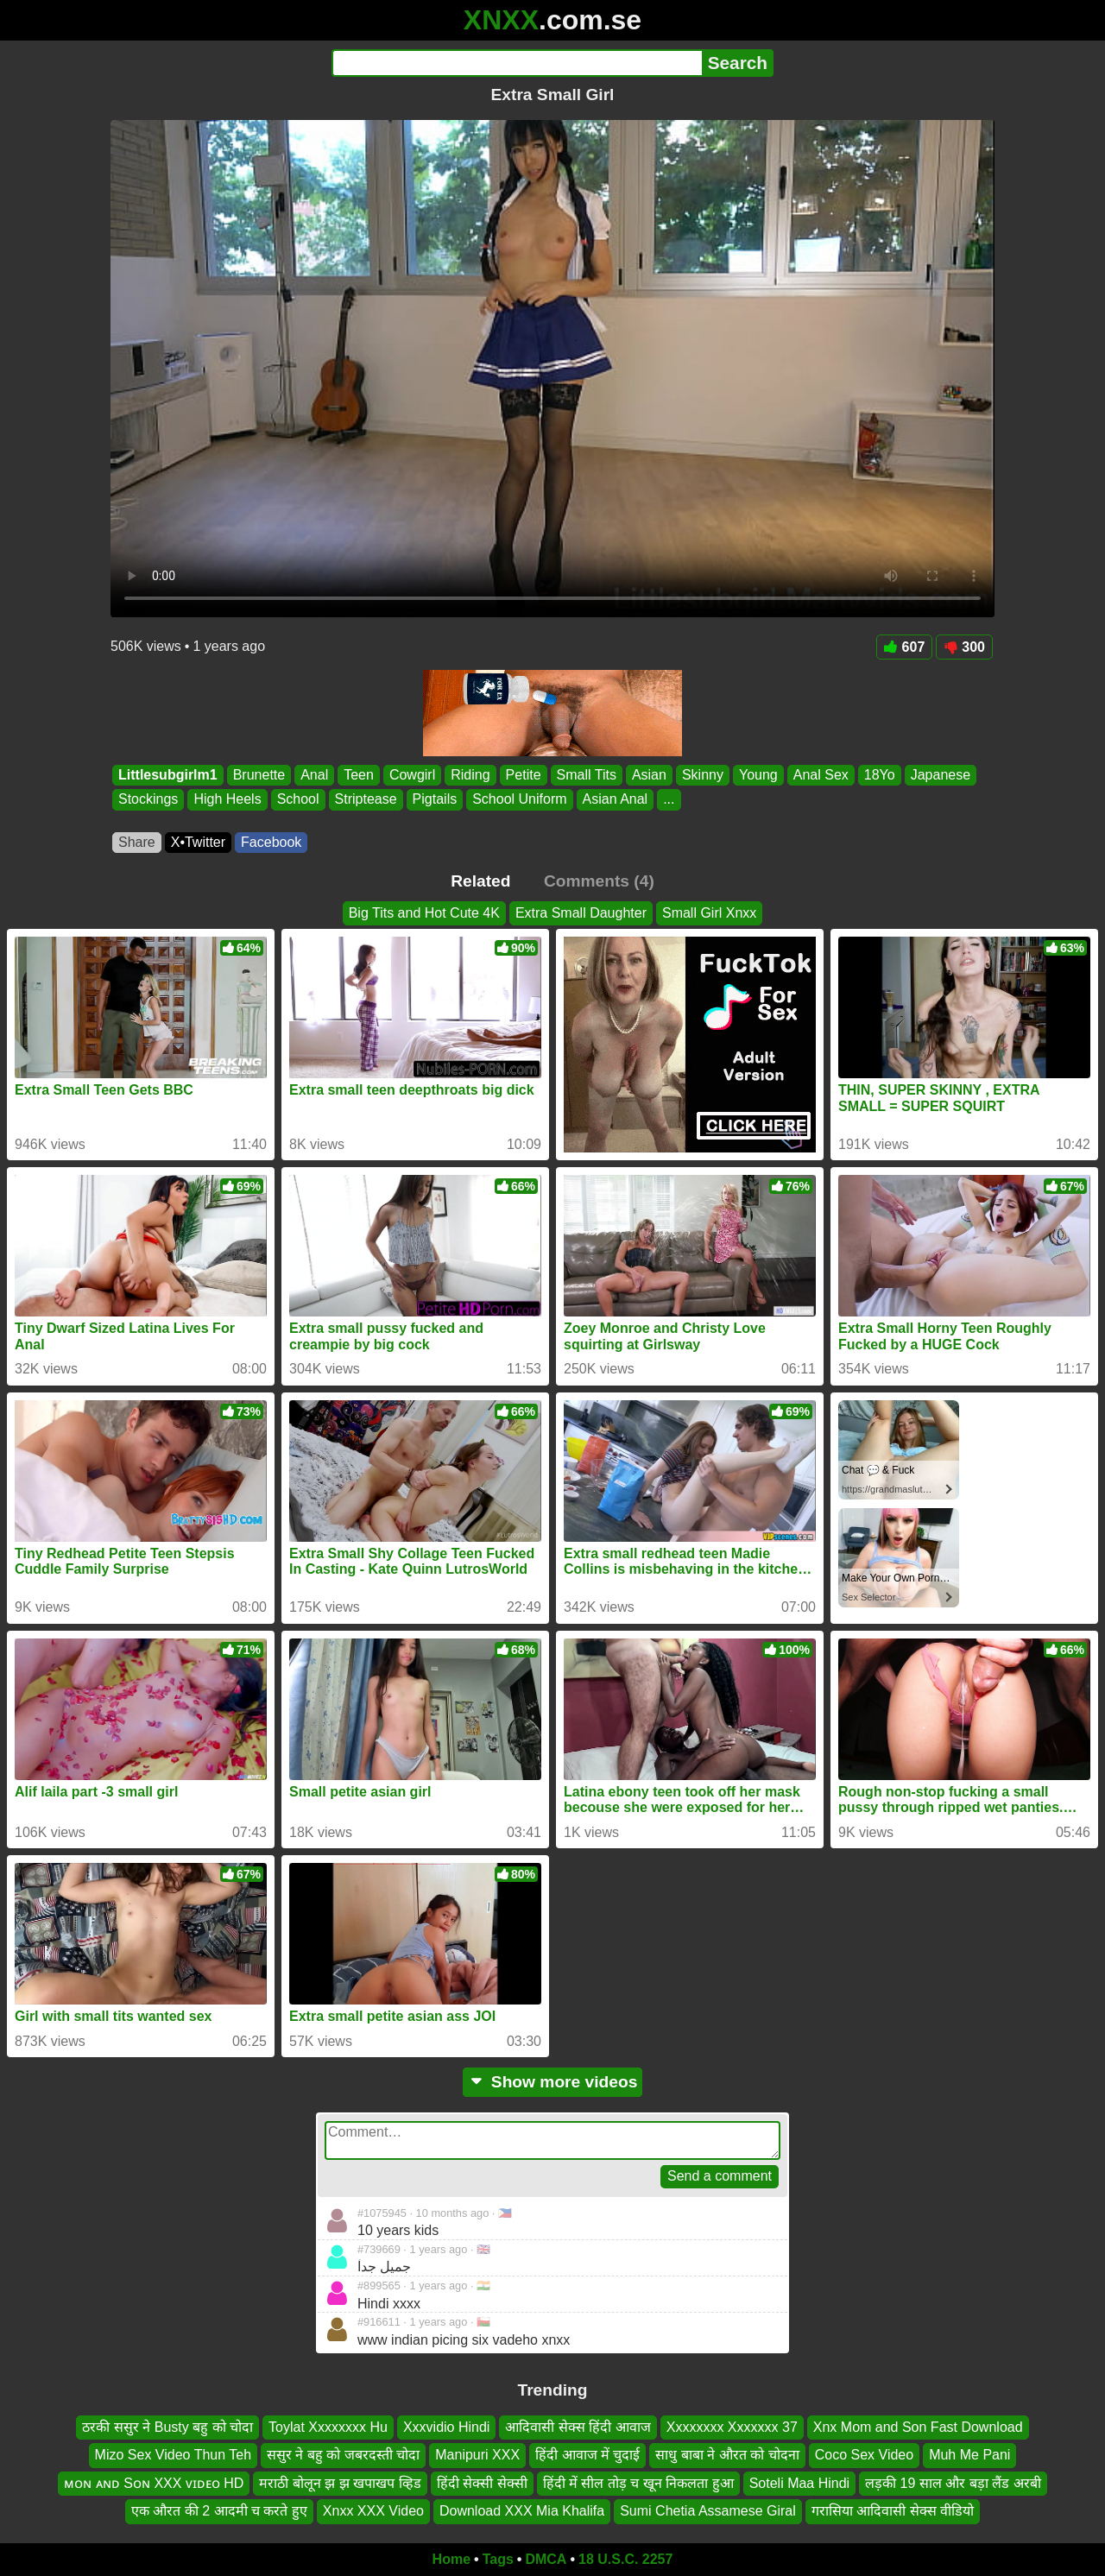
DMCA (545, 2559)
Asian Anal (615, 799)
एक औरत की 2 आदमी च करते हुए (219, 2510)
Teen (359, 774)
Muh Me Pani (969, 2454)
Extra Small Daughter (581, 913)
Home (451, 2559)
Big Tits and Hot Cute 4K (424, 913)
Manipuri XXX (477, 2454)
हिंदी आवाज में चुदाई (587, 2454)
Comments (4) (599, 881)
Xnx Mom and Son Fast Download (918, 2427)
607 (904, 647)
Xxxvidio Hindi (446, 2427)
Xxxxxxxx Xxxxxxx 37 (732, 2427)
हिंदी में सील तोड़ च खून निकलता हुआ (638, 2483)
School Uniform (519, 799)
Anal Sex (821, 774)
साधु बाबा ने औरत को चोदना (727, 2454)
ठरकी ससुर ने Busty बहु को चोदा (167, 2427)
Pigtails (435, 799)
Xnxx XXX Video (373, 2510)
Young (758, 774)
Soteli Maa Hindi (799, 2483)
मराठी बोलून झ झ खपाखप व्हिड (339, 2483)
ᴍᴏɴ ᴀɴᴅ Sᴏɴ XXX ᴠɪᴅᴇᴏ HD (153, 2483)
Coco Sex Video (864, 2454)
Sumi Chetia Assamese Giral (708, 2510)
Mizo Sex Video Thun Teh (173, 2454)
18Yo (879, 774)
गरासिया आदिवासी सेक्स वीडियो (892, 2510)
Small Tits (586, 774)
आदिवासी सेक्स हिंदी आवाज (577, 2427)
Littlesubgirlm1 (168, 774)
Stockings (148, 799)
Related (480, 881)
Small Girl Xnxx (709, 913)
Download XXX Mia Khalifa (521, 2510)
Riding (470, 774)
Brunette (259, 774)
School (298, 799)
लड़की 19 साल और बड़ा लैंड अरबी (952, 2483)
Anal (314, 774)
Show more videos (553, 2082)
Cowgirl (412, 774)
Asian (649, 774)
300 (964, 647)
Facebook (271, 842)
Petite (523, 774)
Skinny (702, 774)
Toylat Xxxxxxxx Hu (328, 2427)
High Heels (227, 799)
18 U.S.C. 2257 (625, 2559)
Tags (498, 2559)
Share (136, 842)
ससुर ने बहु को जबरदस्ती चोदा (343, 2454)
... (668, 799)
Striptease (366, 799)
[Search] (517, 63)
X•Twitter (198, 842)
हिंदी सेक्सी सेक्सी (482, 2483)
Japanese (940, 774)
